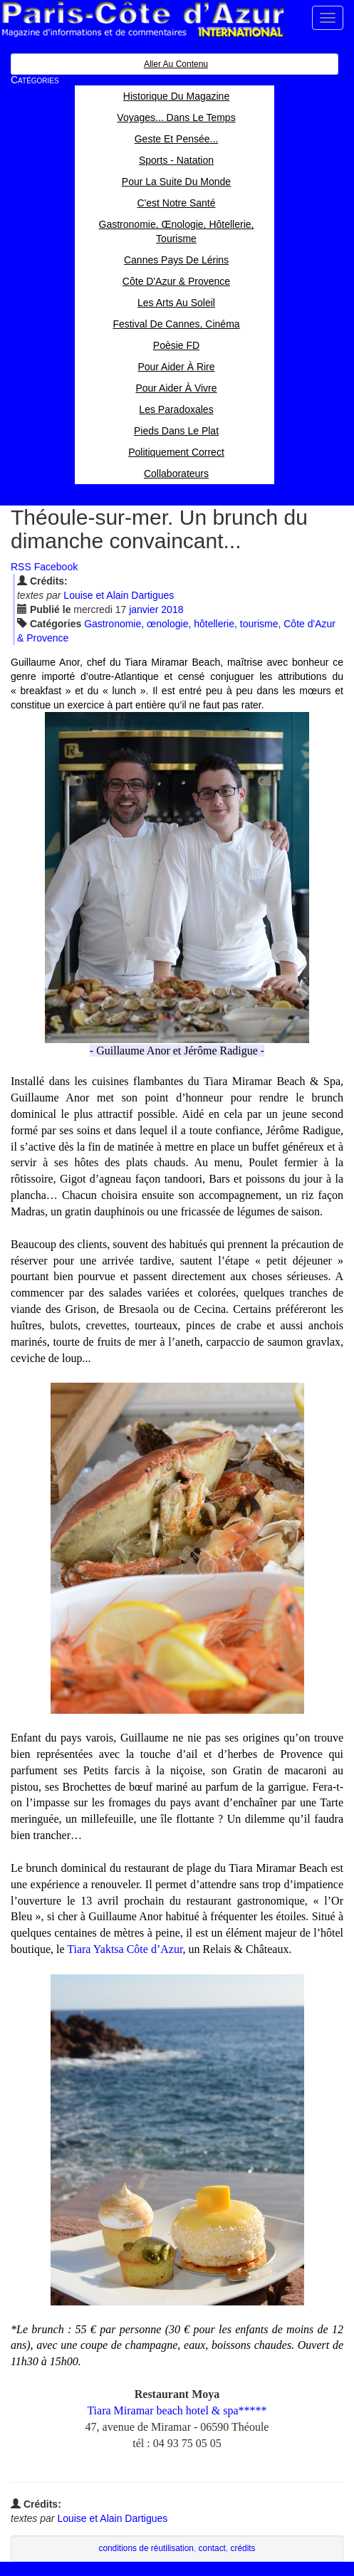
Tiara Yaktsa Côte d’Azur (124, 1949)
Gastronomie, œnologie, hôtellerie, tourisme (181, 623)
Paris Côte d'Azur (142, 19)
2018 (172, 609)
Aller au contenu (176, 64)
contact (212, 2548)
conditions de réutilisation (146, 2548)
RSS (21, 566)
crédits (243, 2548)
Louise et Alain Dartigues (118, 595)
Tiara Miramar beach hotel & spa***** (176, 2410)
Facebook (56, 566)
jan (143, 609)
